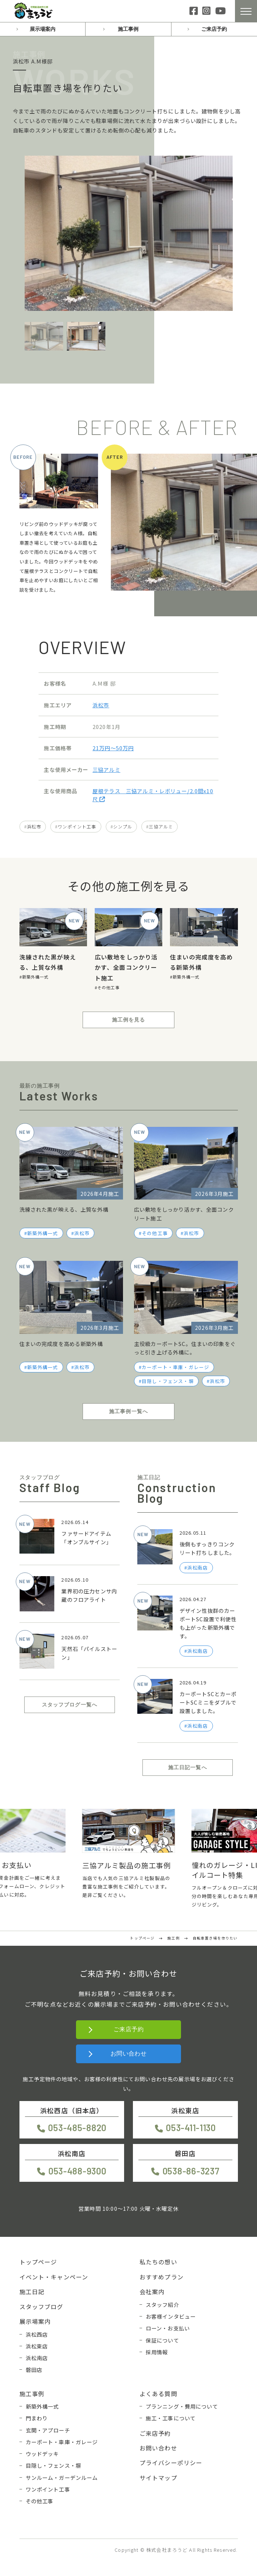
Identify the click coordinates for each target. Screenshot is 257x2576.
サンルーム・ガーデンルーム (62, 2477)
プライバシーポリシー (171, 2462)
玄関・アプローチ (48, 2430)
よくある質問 (158, 2393)
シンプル (123, 826)
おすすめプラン (162, 2276)
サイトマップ (158, 2477)
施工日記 (32, 2291)
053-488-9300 (77, 2171)
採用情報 (157, 2352)
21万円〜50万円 (113, 748)
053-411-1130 (191, 2127)
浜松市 (101, 705)
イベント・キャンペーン (53, 2276)
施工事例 (128, 29)
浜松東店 (37, 2346)
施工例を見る (128, 1020)
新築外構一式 (35, 977)
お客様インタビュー (171, 2316)
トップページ (38, 2261)
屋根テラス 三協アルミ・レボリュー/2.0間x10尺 (153, 795)
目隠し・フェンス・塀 (168, 1381)
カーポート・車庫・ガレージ (175, 1367)
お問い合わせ (129, 2053)
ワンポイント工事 (77, 826)
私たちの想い (158, 2261)
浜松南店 (37, 2358)
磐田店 (34, 2369)
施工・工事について (171, 2418)
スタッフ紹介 (162, 2304)
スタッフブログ (41, 2306)
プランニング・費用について (182, 2406)
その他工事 (108, 987)
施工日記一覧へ (187, 1767)
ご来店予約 (214, 29)
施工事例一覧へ (128, 1411)
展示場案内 (42, 29)
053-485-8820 (77, 2127)
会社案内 (152, 2291)
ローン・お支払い (168, 2328)
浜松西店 (37, 2334)
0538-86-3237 (191, 2171)
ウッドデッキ (42, 2453)
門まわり (37, 2418)
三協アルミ (106, 769)
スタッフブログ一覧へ (70, 1705)
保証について (162, 2340)
